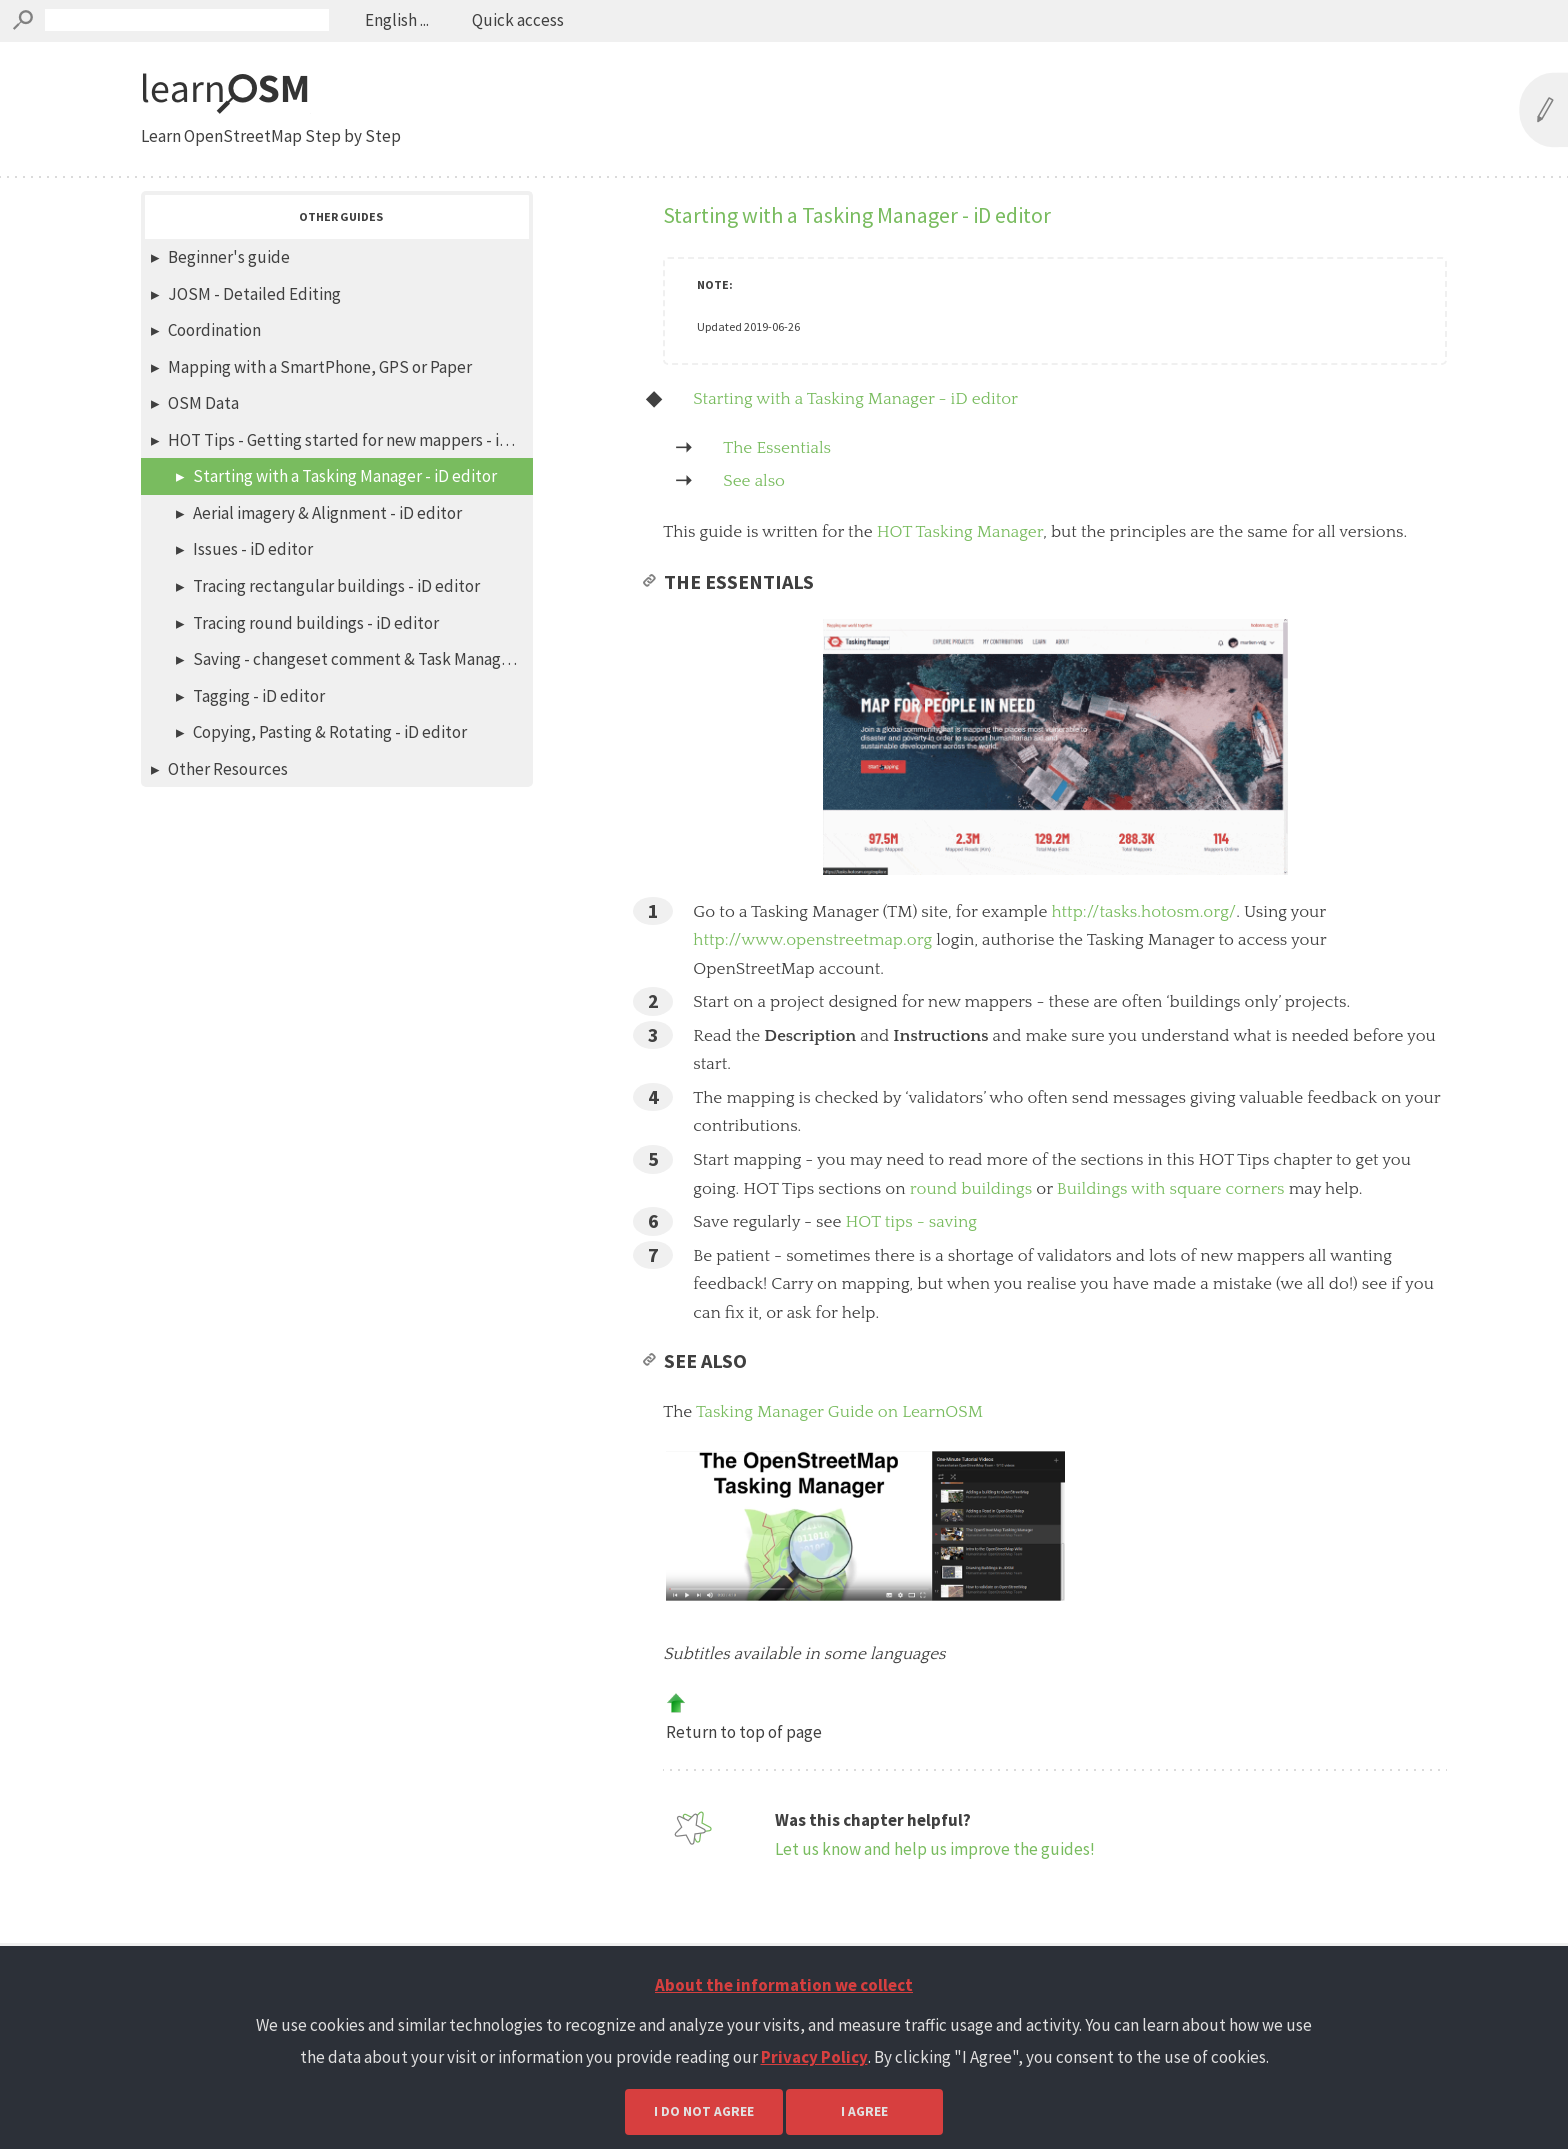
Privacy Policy (814, 2057)
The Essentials (777, 448)
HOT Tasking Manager (960, 532)
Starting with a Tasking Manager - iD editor (855, 399)
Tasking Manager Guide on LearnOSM (839, 1442)
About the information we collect (784, 1985)
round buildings (971, 1219)
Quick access (516, 20)
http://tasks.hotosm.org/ (1143, 942)
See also (754, 481)
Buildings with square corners (1171, 1219)
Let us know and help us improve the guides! (935, 1879)
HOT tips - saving (911, 1252)
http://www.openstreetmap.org (812, 970)
